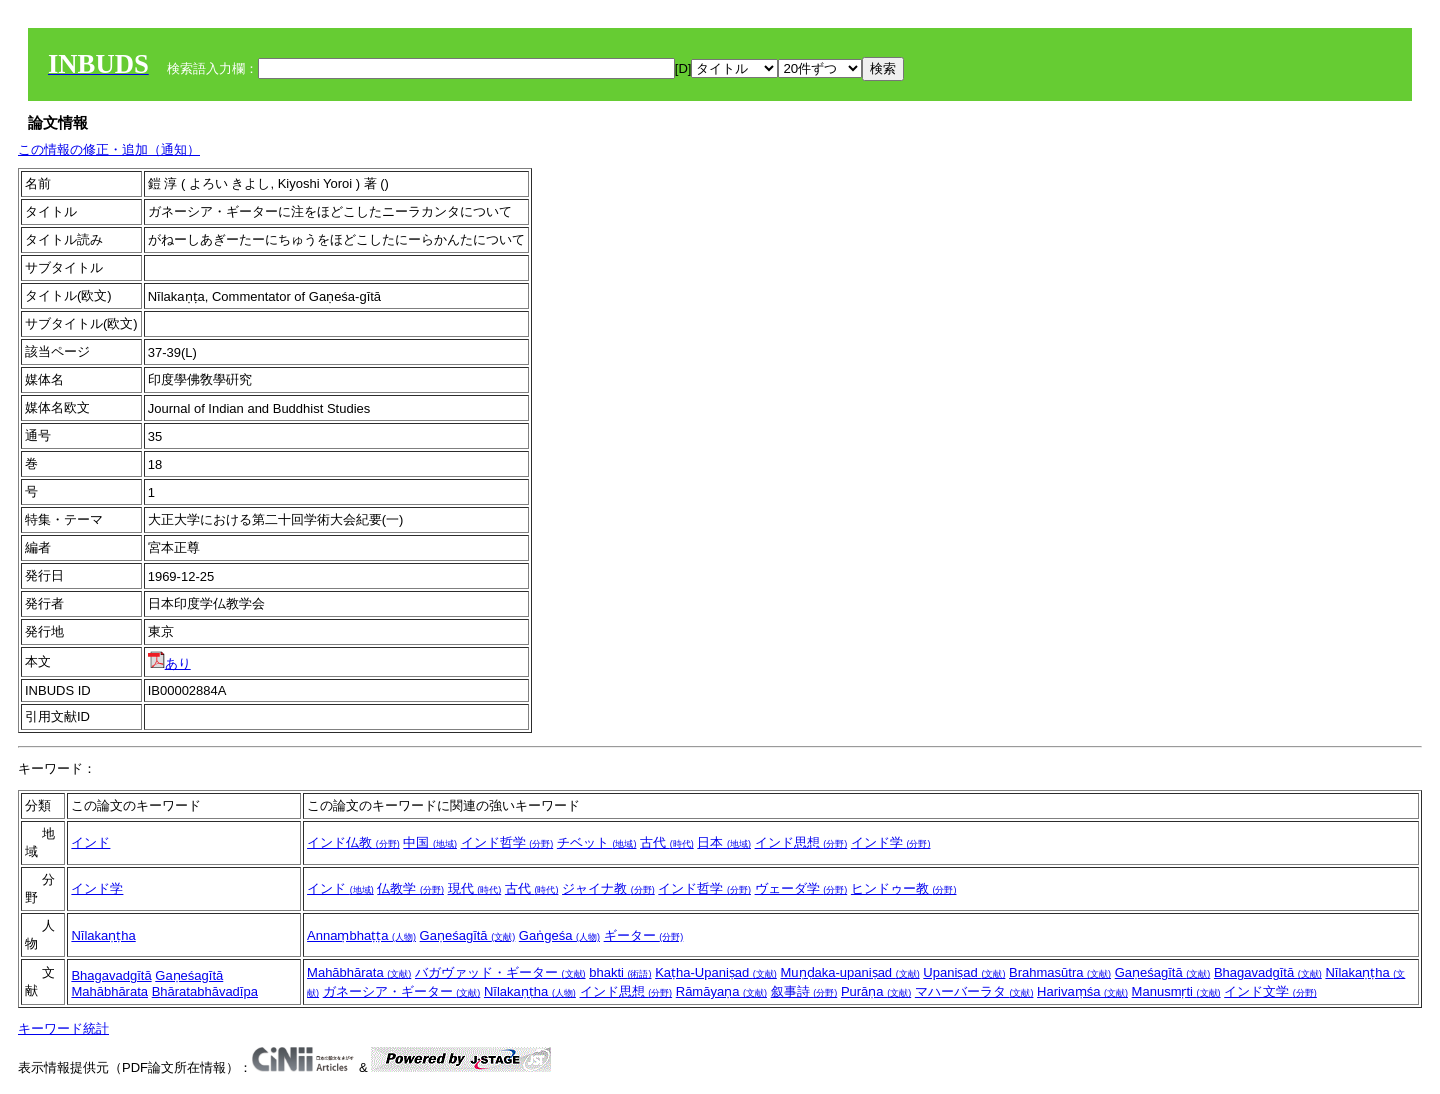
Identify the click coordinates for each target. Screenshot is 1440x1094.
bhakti (620, 972)
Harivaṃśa (1082, 991)
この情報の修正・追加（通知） (109, 149)
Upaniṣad (964, 972)
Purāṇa (876, 991)
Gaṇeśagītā (468, 935)
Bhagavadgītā (111, 975)
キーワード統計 (63, 1028)
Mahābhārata (109, 991)
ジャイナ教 (608, 888)
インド (90, 842)
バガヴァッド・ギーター (500, 972)
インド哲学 (507, 842)
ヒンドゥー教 (904, 888)
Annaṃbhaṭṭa (361, 935)
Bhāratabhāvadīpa (205, 991)
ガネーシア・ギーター (402, 991)
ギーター (644, 935)
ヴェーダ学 (801, 888)
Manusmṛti (1176, 991)
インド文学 (1270, 991)
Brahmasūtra (1060, 972)
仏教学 (410, 888)
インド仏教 (353, 842)
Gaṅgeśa (559, 935)
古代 (667, 842)
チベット (597, 842)
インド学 (891, 842)
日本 (724, 842)
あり (169, 663)
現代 (475, 888)
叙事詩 (804, 991)
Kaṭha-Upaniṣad (716, 972)
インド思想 (801, 842)
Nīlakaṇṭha (103, 935)
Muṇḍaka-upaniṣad (849, 972)
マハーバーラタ (974, 991)
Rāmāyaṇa (721, 991)
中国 (430, 842)
